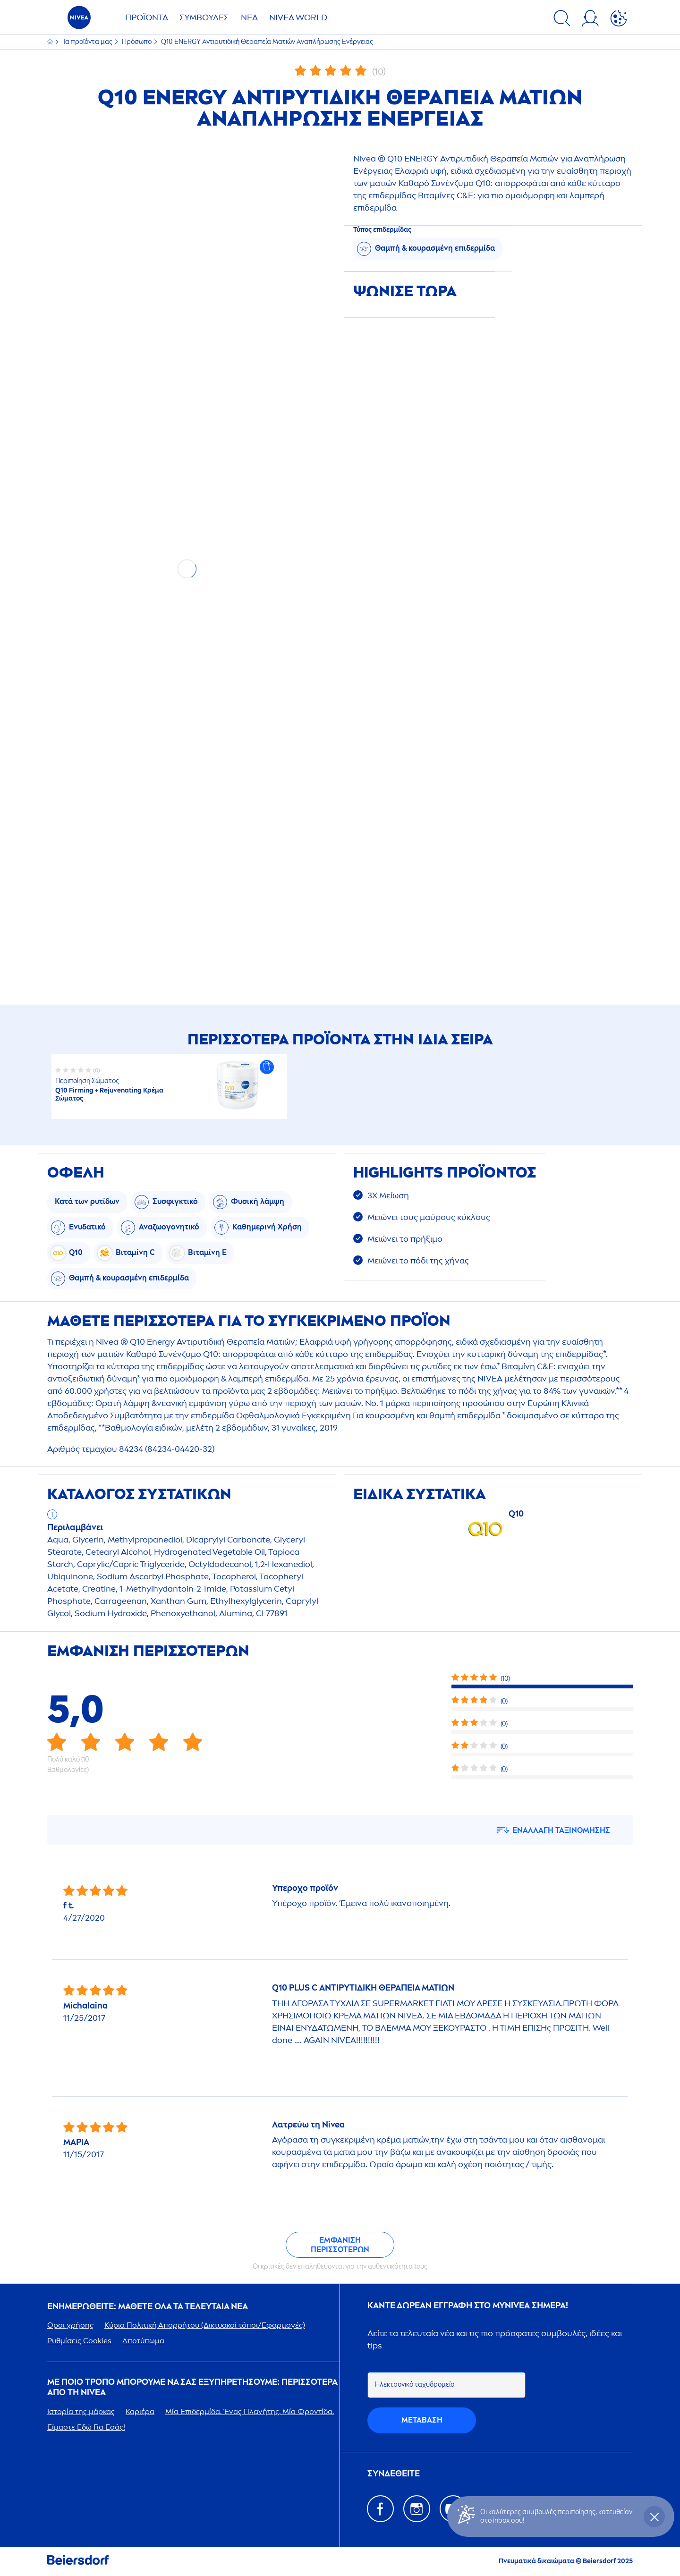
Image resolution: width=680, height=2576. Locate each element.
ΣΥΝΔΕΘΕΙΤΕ (393, 2474)
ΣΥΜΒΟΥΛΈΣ (204, 17)
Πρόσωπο (137, 42)
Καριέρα (140, 2411)
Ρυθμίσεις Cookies (79, 2340)
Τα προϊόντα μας (88, 42)
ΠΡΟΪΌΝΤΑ (146, 17)
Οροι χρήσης (70, 2325)
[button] (267, 1067)
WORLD (298, 17)
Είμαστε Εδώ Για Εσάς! (86, 2427)
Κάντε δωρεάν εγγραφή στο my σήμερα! (467, 2306)
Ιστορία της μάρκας (81, 2411)
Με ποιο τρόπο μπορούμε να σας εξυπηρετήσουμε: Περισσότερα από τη (192, 2387)
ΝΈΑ (249, 17)
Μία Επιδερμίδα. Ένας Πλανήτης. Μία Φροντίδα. (249, 2411)
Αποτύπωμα (143, 2340)
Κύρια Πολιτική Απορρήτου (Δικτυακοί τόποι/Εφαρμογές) (204, 2325)
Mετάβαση (421, 2419)
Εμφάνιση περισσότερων (340, 2245)
